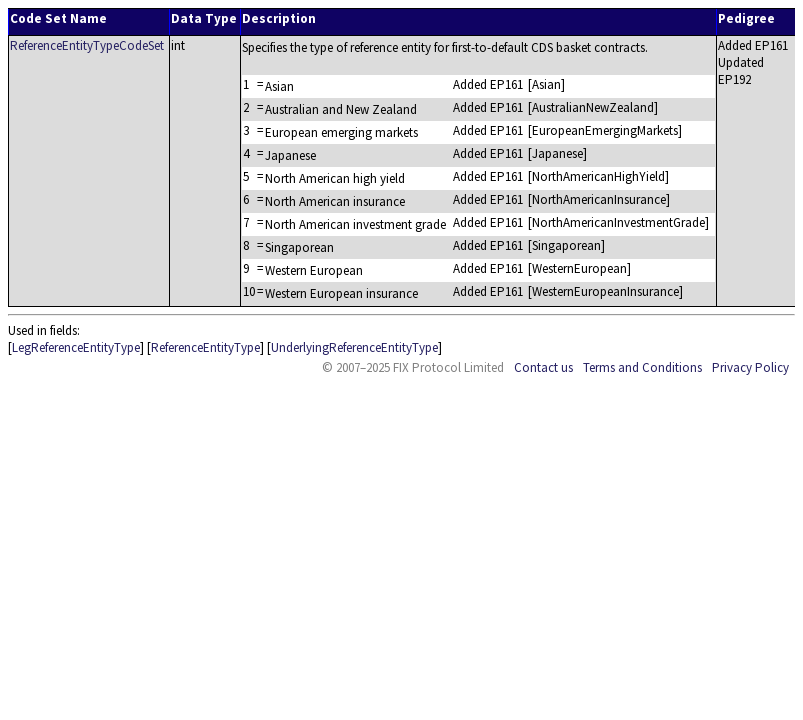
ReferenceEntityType (205, 347)
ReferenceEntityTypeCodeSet (87, 45)
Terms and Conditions (642, 367)
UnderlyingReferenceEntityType (354, 347)
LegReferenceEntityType (76, 347)
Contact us (543, 367)
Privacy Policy (750, 367)
